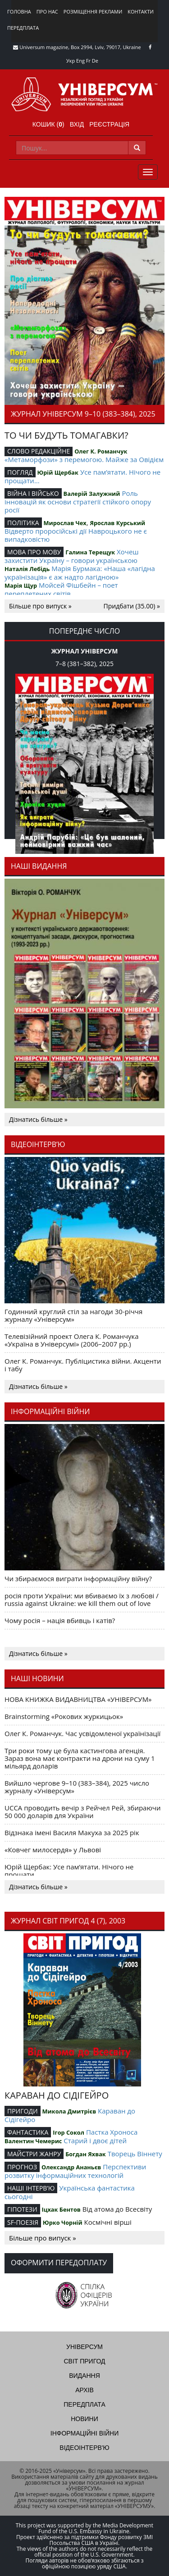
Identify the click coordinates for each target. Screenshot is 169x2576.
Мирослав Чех (64, 523)
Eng (80, 60)
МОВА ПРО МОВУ (34, 552)
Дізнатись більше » (38, 1119)
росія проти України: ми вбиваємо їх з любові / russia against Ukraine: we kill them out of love (82, 1599)
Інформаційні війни (84, 2433)
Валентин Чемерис (33, 2141)
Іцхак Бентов (60, 2209)
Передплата (23, 27)
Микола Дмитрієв (69, 2111)
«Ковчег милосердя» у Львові (53, 1849)
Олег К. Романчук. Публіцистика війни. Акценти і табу (83, 1364)
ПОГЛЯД (20, 472)
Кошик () (48, 124)
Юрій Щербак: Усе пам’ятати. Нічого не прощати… (69, 1870)
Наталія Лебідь (27, 569)
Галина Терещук (90, 552)
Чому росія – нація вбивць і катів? (60, 1620)
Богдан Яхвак (85, 2154)
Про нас (47, 11)
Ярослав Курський (117, 523)
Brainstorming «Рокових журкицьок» (64, 1716)
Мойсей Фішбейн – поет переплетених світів (61, 589)
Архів (84, 2390)
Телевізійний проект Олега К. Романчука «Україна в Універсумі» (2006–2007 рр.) (72, 1340)
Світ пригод (84, 2361)
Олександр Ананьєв (71, 2167)
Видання (84, 2375)
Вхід (77, 124)
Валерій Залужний (92, 494)
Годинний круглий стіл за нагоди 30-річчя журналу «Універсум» (73, 1315)
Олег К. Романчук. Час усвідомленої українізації (82, 1733)
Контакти (141, 11)
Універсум (84, 2346)
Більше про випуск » (40, 606)
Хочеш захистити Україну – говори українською (72, 556)
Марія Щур (21, 585)
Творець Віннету (135, 2153)
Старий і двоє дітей (95, 2140)
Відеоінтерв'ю (84, 2447)
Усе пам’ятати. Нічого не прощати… (82, 476)
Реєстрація (109, 124)
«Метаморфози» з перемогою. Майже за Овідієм (84, 459)
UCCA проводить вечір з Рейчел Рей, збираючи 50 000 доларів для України (83, 1811)
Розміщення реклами (93, 11)
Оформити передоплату (59, 2263)
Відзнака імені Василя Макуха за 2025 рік (72, 1832)
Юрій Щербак (57, 472)
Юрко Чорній (62, 2222)
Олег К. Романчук (100, 451)
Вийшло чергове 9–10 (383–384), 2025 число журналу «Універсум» (77, 1786)
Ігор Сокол (68, 2132)
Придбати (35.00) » (132, 606)
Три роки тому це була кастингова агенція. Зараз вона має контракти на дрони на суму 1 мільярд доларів (80, 1758)
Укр (70, 60)
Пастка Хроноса (111, 2131)
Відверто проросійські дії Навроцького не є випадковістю (76, 535)
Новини (84, 2418)
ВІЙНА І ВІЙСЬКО (33, 493)
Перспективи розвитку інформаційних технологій (75, 2171)
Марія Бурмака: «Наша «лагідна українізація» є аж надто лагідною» (80, 572)
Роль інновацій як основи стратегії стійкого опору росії (78, 501)
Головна (19, 11)
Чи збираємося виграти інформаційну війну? (78, 1578)
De (95, 60)
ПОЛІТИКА (23, 522)
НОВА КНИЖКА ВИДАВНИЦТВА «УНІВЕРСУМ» (78, 1699)
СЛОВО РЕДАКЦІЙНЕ (38, 451)
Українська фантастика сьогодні (70, 2192)
